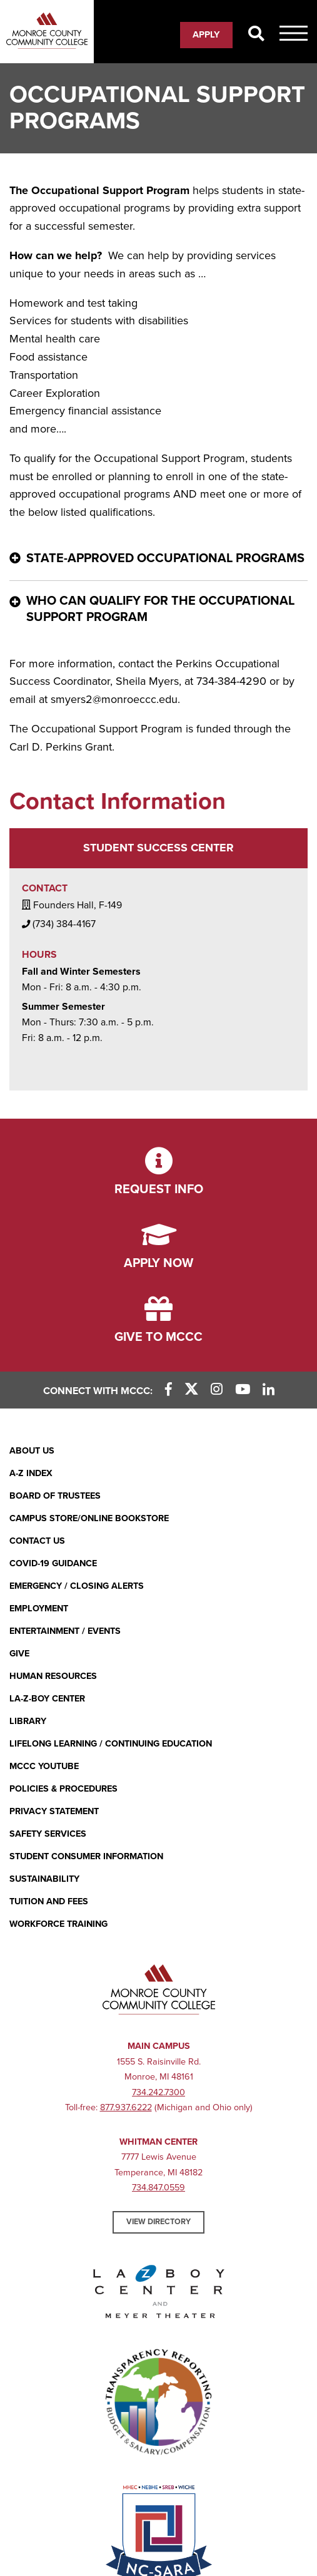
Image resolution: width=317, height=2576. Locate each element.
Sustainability (44, 1879)
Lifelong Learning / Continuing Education (110, 1743)
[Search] (256, 34)
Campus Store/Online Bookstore (89, 1518)
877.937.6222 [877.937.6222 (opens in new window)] (126, 2107)
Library (27, 1721)
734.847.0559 (158, 2187)
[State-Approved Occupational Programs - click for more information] (158, 559)
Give (19, 1653)
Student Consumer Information (86, 1856)
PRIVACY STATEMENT (54, 1811)
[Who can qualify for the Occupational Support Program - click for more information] (158, 610)
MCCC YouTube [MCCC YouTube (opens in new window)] (44, 1766)
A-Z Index (31, 1473)
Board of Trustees (55, 1496)
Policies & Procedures (63, 1788)
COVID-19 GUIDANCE (53, 1563)
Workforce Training (58, 1924)
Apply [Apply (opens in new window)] (206, 34)
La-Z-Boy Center (47, 1698)
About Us (31, 1450)
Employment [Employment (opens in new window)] (38, 1608)
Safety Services (47, 1834)
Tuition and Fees (48, 1901)
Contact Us (37, 1541)
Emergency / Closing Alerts (76, 1586)
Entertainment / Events (65, 1631)
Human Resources (53, 1676)
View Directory (158, 2222)
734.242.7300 (158, 2092)
